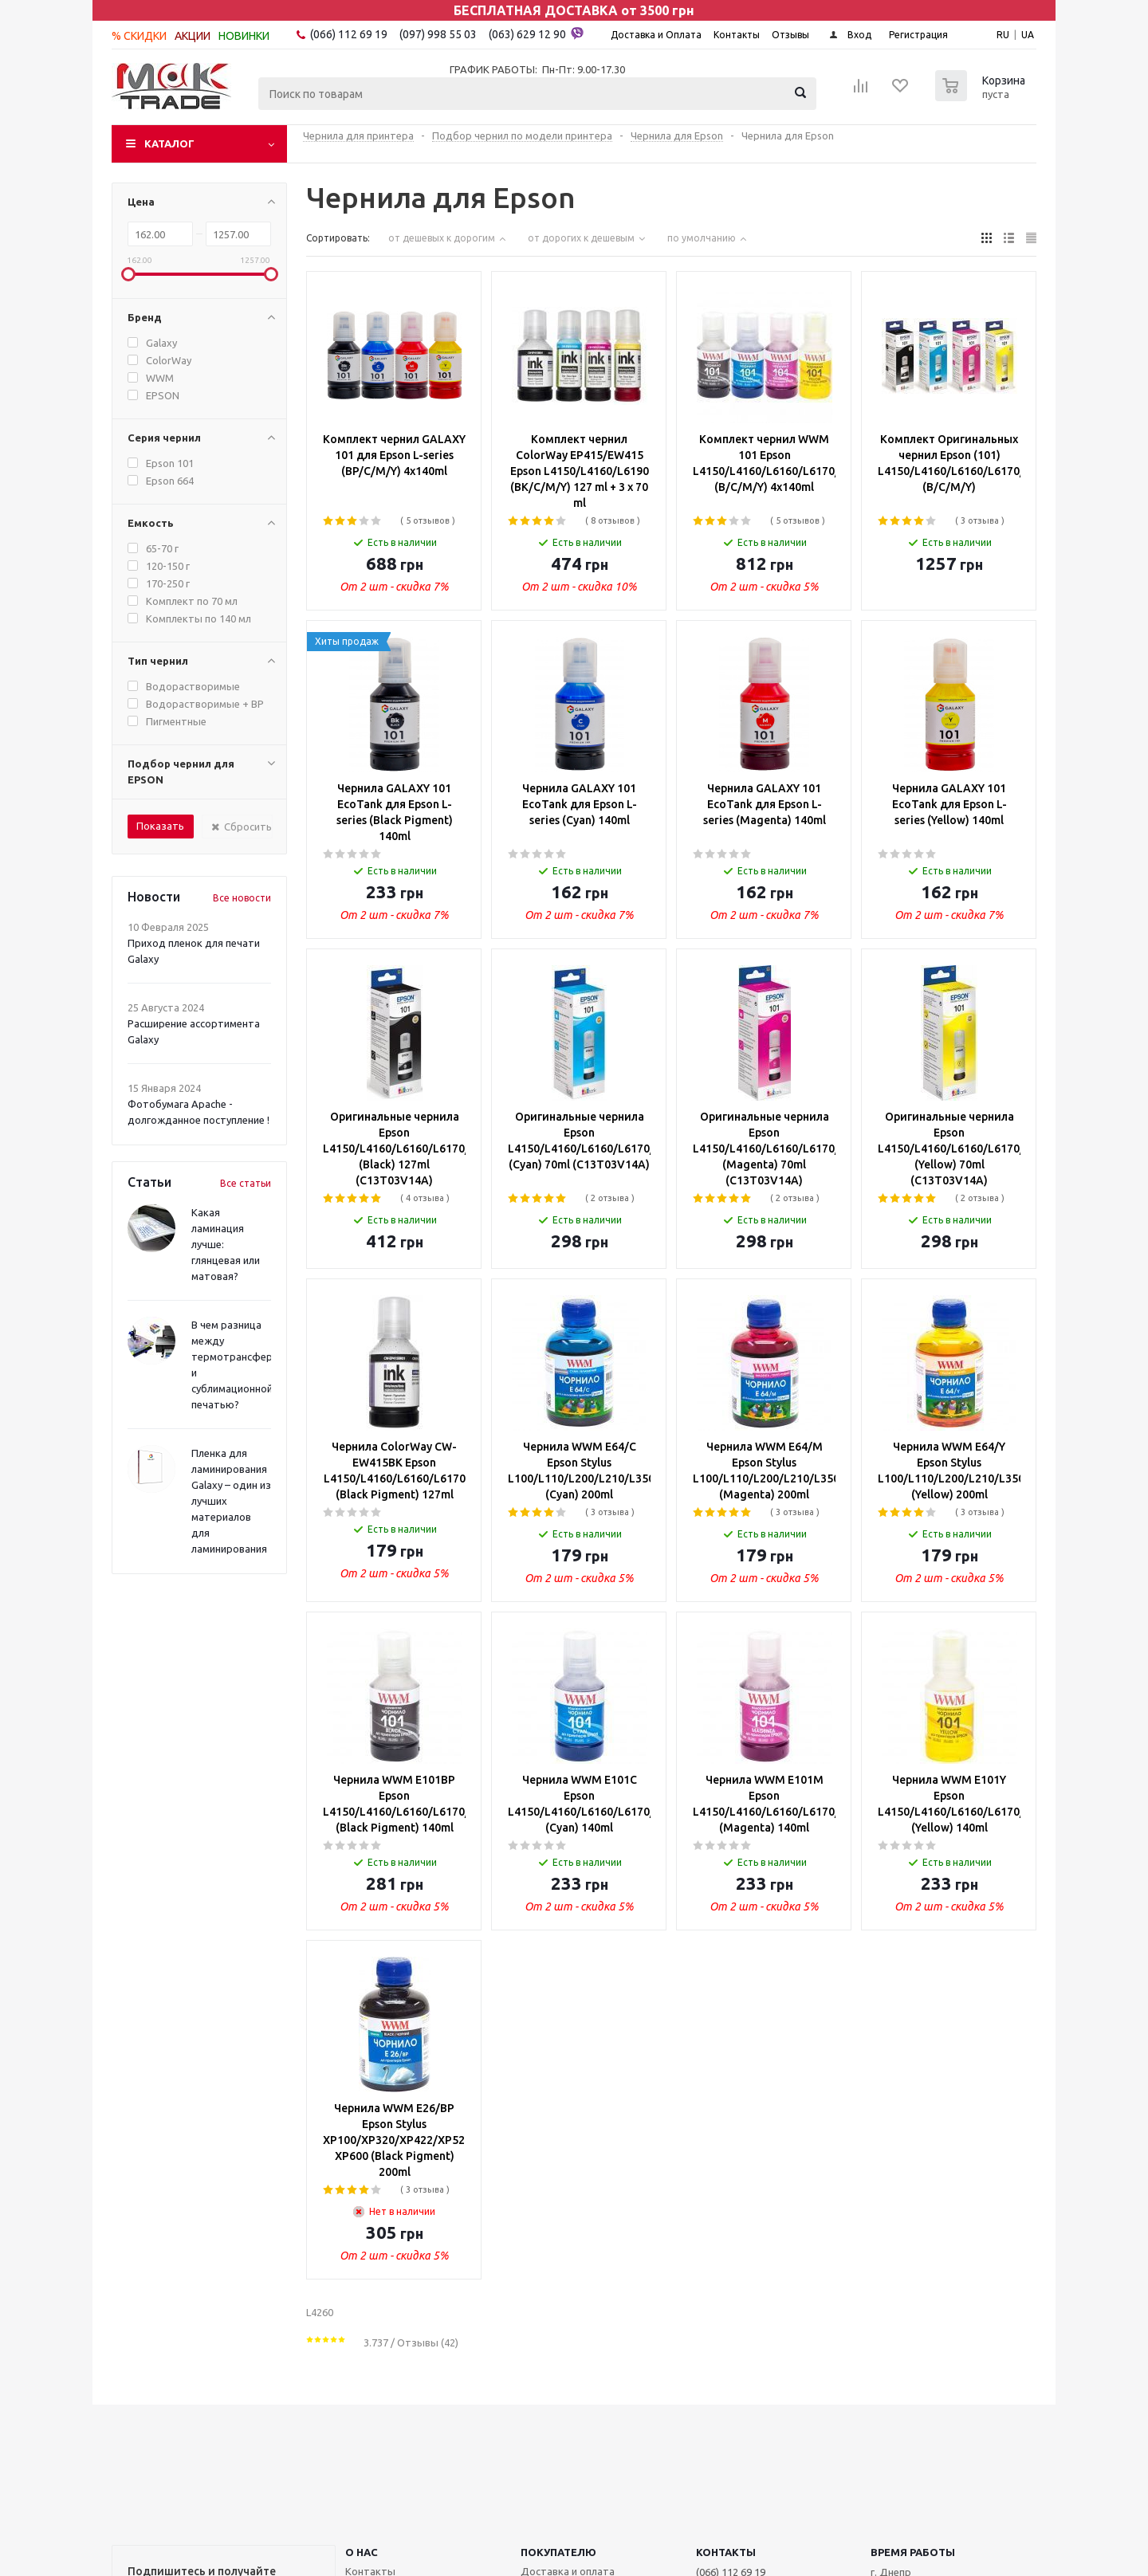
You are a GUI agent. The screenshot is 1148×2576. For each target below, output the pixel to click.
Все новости (242, 898)
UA (1027, 34)
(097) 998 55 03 (438, 34)
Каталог (169, 143)
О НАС (361, 2552)
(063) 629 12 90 (536, 33)
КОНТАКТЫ (726, 2552)
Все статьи (245, 1183)
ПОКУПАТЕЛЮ (558, 2552)
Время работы (913, 2552)
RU (1003, 34)
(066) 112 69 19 (348, 34)
